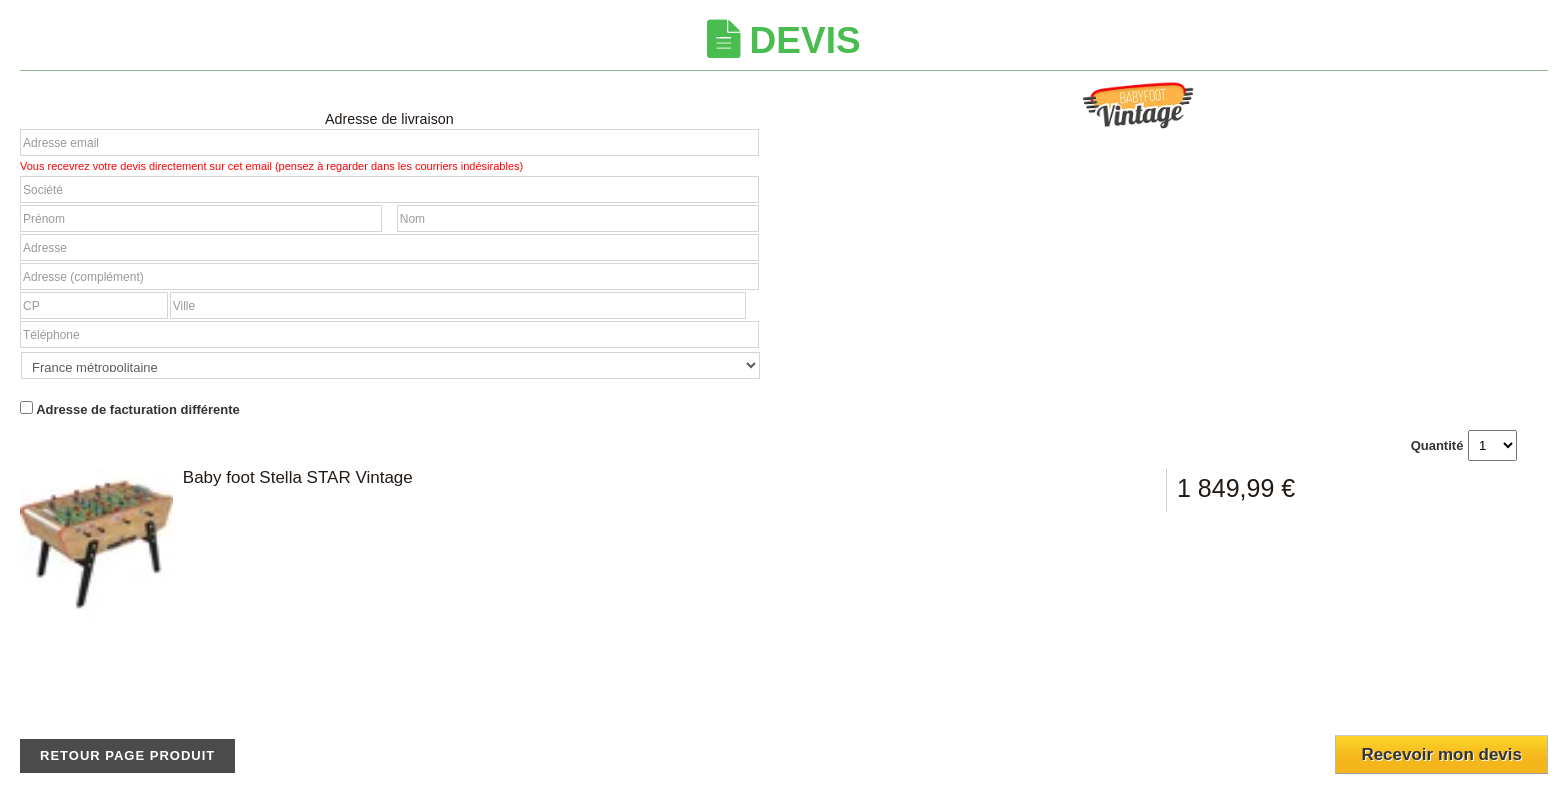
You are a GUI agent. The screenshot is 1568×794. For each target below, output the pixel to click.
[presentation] (1429, 689)
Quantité (1437, 445)
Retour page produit (127, 755)
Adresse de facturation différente (130, 409)
